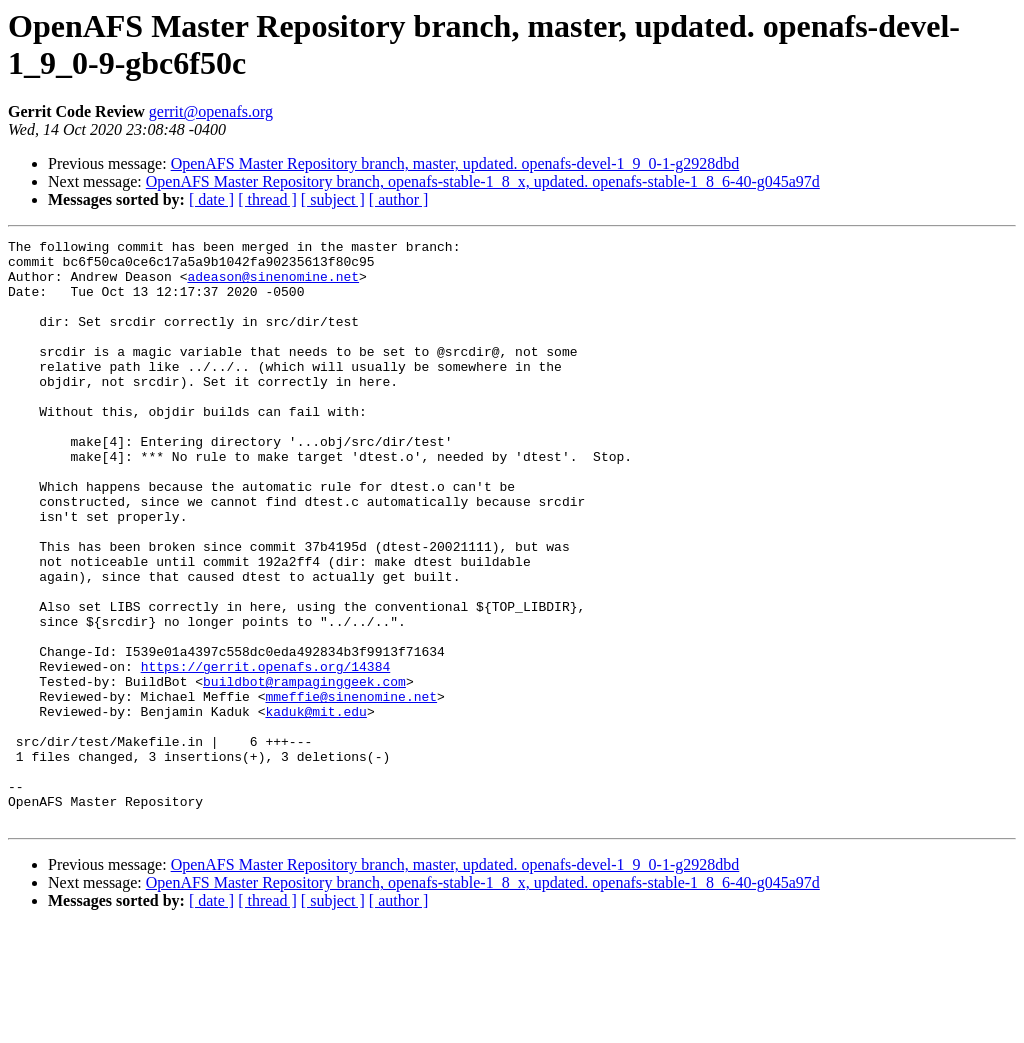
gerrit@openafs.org (211, 111)
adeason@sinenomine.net (273, 285)
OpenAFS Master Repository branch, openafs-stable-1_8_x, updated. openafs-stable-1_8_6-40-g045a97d (483, 181)
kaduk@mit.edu (315, 807)
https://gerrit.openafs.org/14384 (266, 753)
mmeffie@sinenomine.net (351, 789)
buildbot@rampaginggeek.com (304, 771)
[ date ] (211, 199)
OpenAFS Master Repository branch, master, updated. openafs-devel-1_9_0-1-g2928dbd (455, 163)
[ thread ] (267, 199)
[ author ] (399, 199)
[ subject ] (333, 199)
